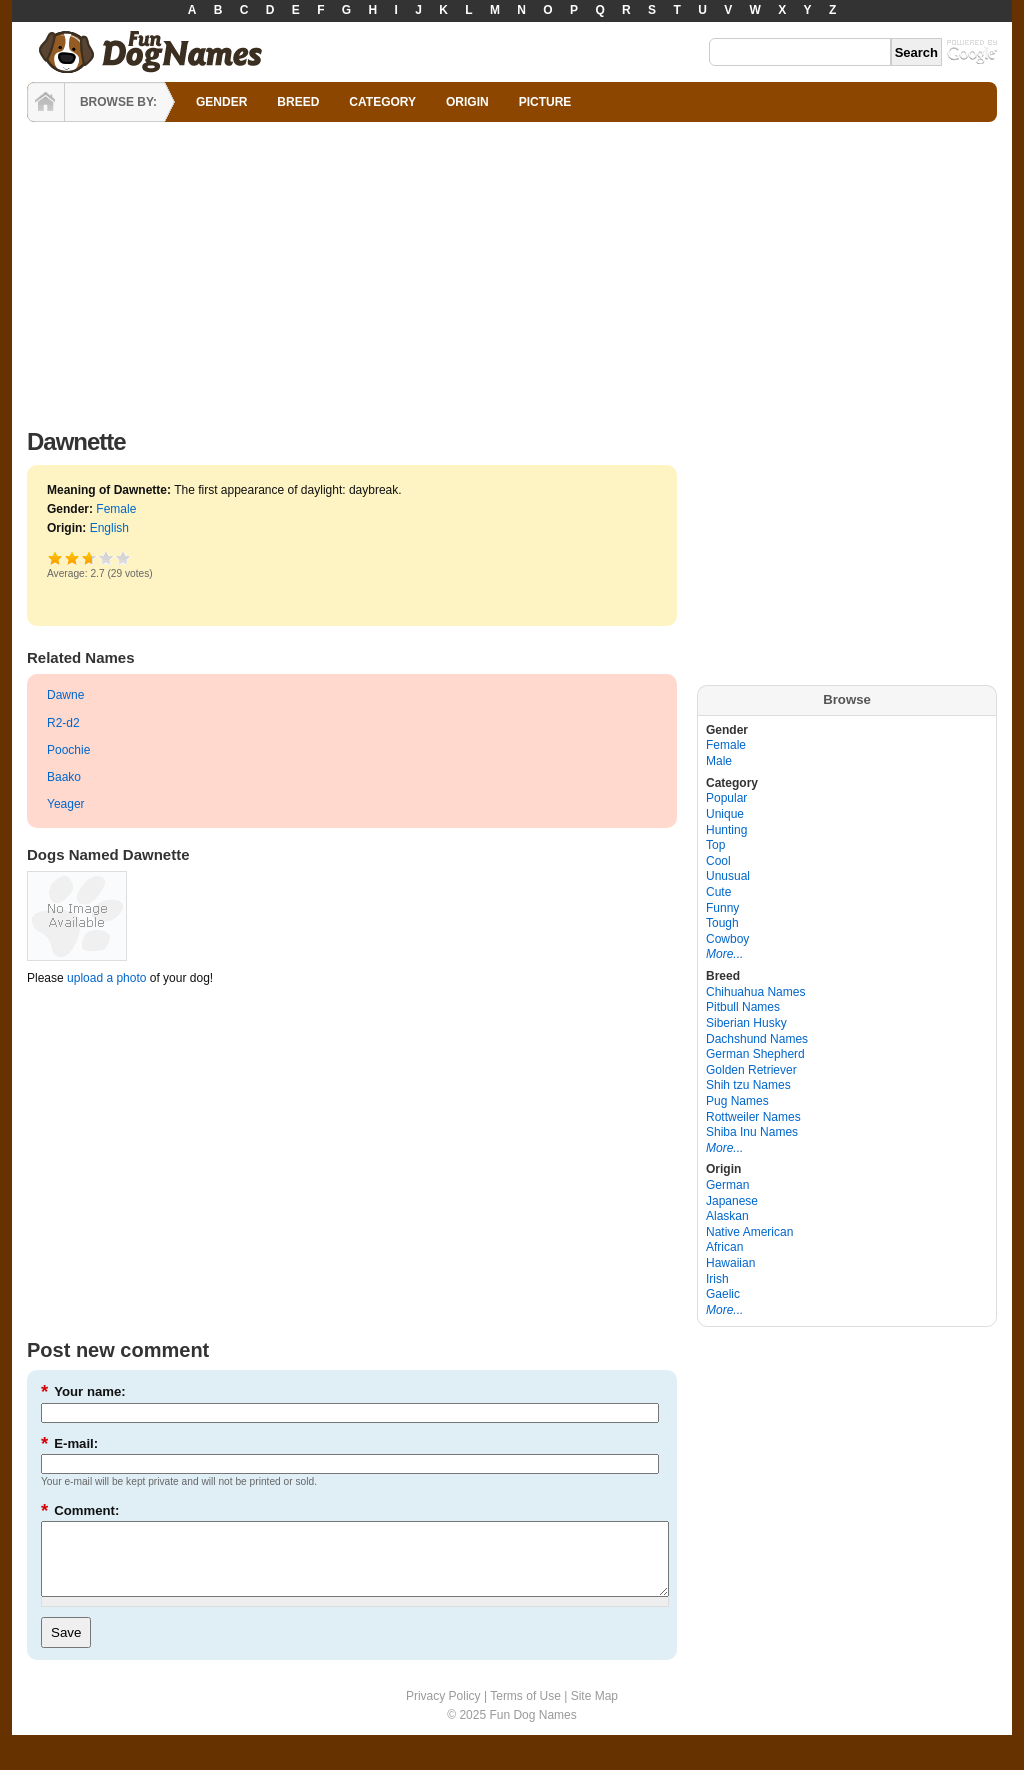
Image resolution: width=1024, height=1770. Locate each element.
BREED (298, 102)
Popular (726, 798)
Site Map (594, 1711)
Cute (718, 892)
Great (106, 557)
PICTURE (545, 102)
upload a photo (106, 978)
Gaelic (723, 1294)
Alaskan (727, 1216)
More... (724, 954)
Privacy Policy (443, 1711)
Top (715, 845)
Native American (749, 1232)
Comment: (80, 1510)
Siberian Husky (746, 1023)
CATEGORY (382, 102)
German (727, 1185)
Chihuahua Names (755, 992)
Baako (64, 777)
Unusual (728, 876)
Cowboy (727, 939)
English (109, 528)
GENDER (221, 102)
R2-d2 (63, 723)
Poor (55, 557)
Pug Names (737, 1101)
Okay (72, 557)
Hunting (726, 830)
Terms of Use (525, 1711)
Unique (725, 814)
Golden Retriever (751, 1070)
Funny (722, 908)
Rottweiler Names (753, 1117)
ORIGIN (467, 102)
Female (116, 509)
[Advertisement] (512, 270)
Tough (722, 923)
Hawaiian (730, 1263)
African (724, 1247)
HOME (46, 102)
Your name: (83, 1391)
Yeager (66, 804)
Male (719, 761)
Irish (717, 1279)
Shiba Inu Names (752, 1132)
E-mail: (69, 1443)
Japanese (732, 1201)
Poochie (68, 750)
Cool (718, 861)
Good (86, 557)
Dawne (65, 695)
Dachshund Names (757, 1039)
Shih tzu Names (748, 1085)
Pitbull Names (743, 1007)
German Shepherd (755, 1054)
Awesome (123, 557)
